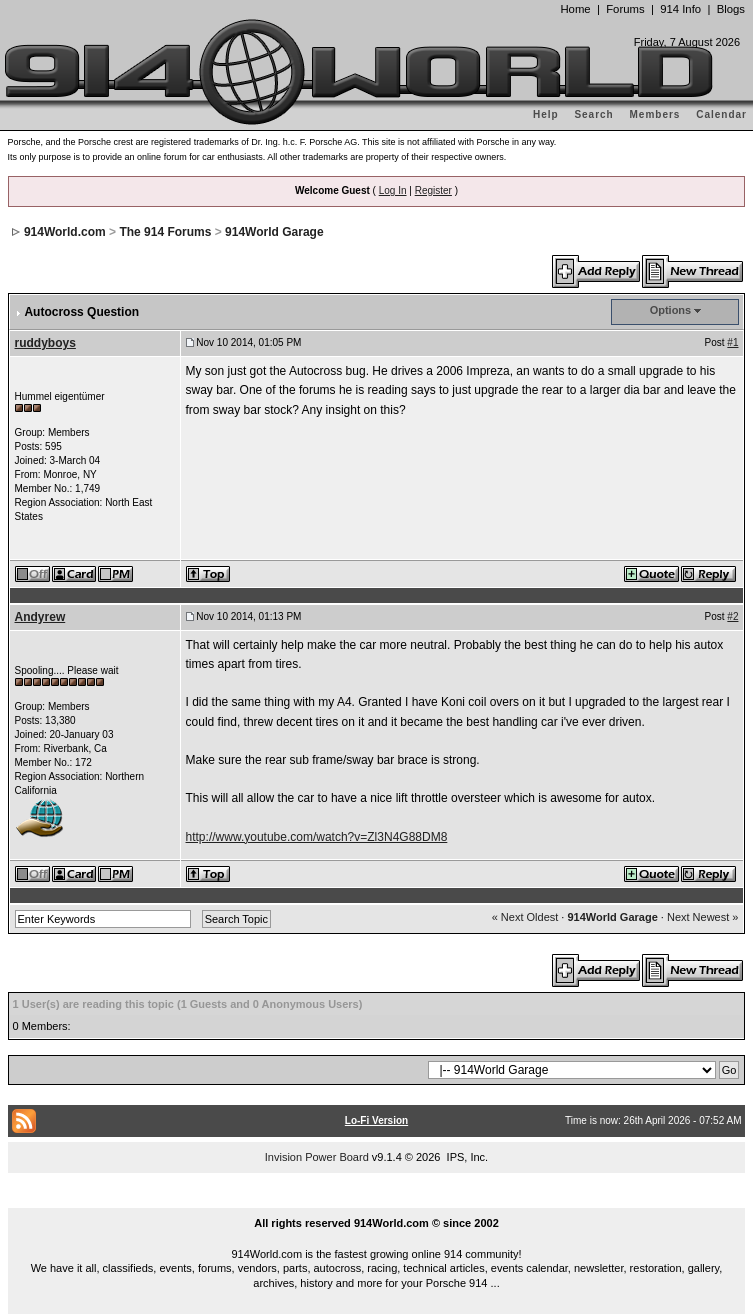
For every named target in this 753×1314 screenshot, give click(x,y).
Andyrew (40, 617)
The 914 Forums (165, 232)
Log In (393, 190)
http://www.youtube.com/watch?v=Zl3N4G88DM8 (317, 837)
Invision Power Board (317, 1157)
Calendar (721, 114)
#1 (732, 342)
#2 (732, 616)
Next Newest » (703, 917)
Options (671, 310)
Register (433, 190)
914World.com (65, 232)
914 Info (680, 9)
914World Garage (274, 232)
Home (575, 9)
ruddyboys (45, 343)
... (377, 1200)
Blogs (731, 9)
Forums (625, 9)
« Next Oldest (525, 917)
